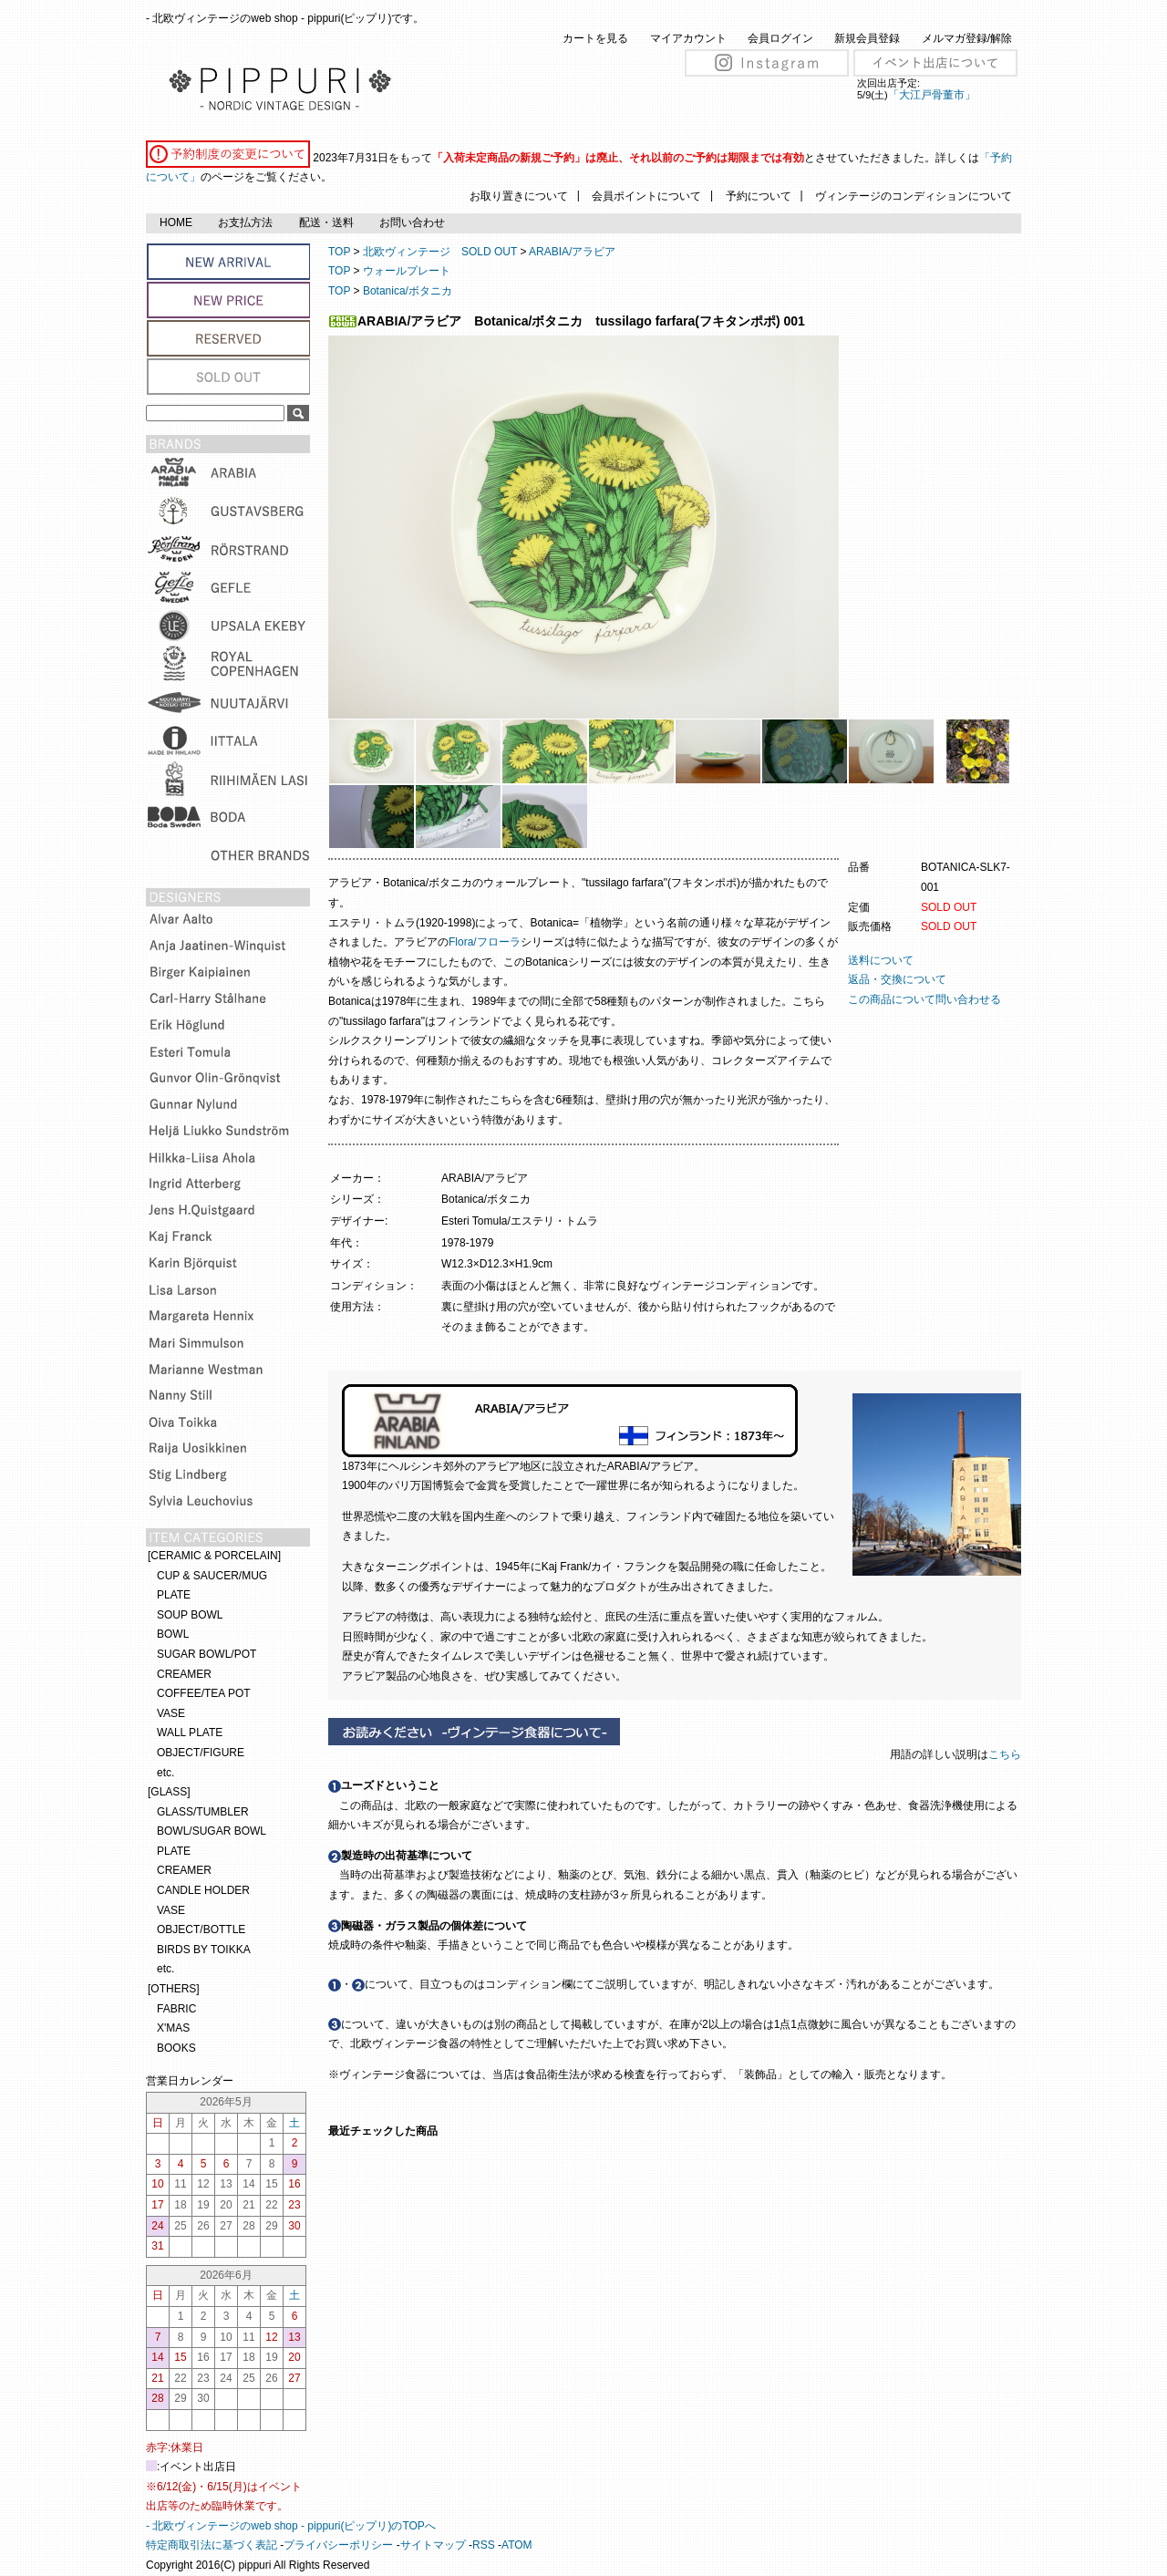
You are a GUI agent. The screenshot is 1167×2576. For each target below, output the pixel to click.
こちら (1006, 1754)
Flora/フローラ (485, 942)
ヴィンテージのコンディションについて (913, 196)
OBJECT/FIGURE (200, 1752)
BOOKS (176, 2048)
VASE (171, 1713)
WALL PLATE (189, 1732)
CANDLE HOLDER (203, 1890)
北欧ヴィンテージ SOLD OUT (440, 251)
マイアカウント (688, 38)
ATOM (516, 2545)
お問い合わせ (412, 222)
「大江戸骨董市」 (932, 94)
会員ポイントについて (646, 196)
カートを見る (595, 38)
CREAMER (184, 1674)
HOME (176, 222)
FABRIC (176, 2008)
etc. (165, 1772)
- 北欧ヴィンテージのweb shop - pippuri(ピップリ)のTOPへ (291, 2525)
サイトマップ (433, 2545)
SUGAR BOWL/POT (206, 1654)
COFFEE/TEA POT (204, 1693)
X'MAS (173, 2028)
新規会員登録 (867, 38)
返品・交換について (897, 979)
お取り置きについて (519, 196)
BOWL (173, 1634)
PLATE (174, 1594)
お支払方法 (245, 222)
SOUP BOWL (189, 1615)
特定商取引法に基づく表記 (211, 2545)
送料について (881, 960)
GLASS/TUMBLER (203, 1811)
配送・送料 (326, 222)
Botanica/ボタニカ (407, 290)
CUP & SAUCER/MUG (212, 1575)
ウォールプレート (406, 270)
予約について (758, 196)
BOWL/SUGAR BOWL (211, 1831)
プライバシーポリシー (338, 2545)
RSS (483, 2545)
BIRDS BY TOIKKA (204, 1949)
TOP (339, 251)
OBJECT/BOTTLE (201, 1929)
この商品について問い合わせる (924, 999)
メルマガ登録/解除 (967, 38)
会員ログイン (780, 38)
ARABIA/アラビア (572, 251)
